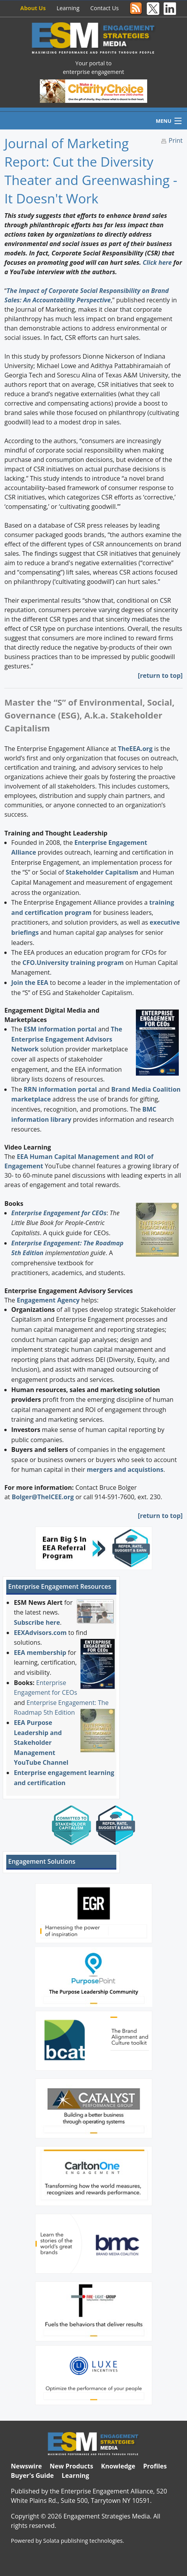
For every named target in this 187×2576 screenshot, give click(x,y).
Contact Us (104, 8)
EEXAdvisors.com (40, 1632)
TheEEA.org (135, 748)
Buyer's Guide (32, 2475)
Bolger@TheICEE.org (43, 1497)
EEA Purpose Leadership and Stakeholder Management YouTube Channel (41, 1742)
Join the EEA (29, 982)
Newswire (26, 2466)
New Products (71, 2466)
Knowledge (118, 2466)
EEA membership (40, 1652)
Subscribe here (37, 1622)
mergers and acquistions (125, 1469)
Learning (68, 8)
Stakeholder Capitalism (102, 872)
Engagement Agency (48, 1300)
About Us (33, 8)
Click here (156, 262)
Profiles (155, 2466)
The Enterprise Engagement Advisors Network (66, 1039)
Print (176, 140)
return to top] (161, 675)
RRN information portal (61, 1089)
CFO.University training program (72, 962)
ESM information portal (60, 1029)
